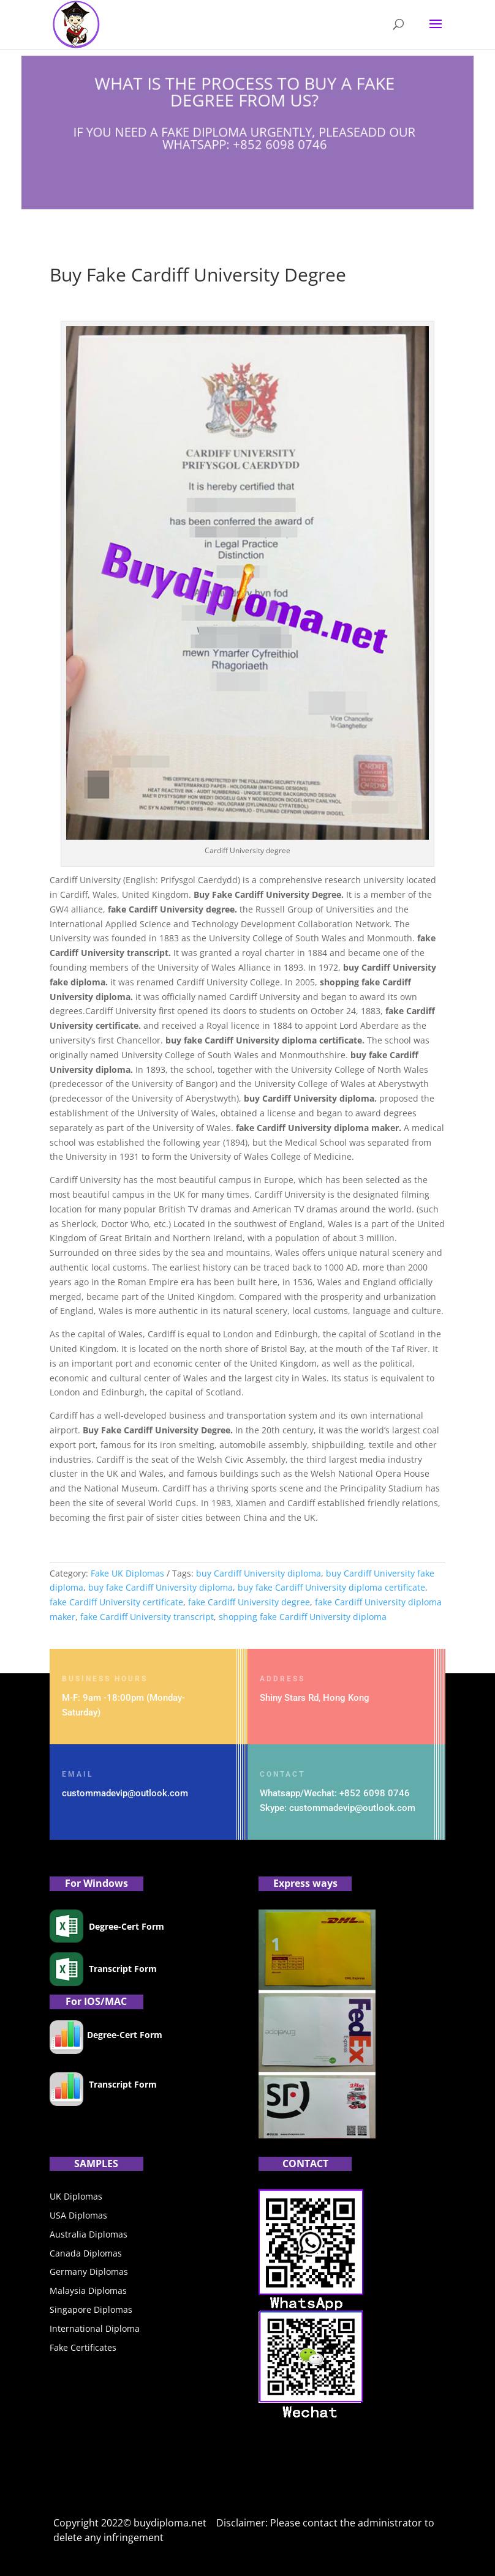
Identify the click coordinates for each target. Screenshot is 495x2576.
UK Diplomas (76, 2196)
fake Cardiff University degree (249, 1602)
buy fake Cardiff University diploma (160, 1587)
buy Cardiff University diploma (258, 1573)
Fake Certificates (83, 2347)
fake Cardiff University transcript (147, 1616)
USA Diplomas (78, 2215)
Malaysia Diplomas (88, 2290)
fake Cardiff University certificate (116, 1602)
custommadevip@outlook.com (125, 1793)
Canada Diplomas (86, 2253)
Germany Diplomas (89, 2271)
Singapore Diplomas (91, 2309)
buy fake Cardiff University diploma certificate (331, 1587)
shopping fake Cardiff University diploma (303, 1616)
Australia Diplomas (88, 2234)
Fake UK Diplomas (127, 1573)
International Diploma (95, 2328)
